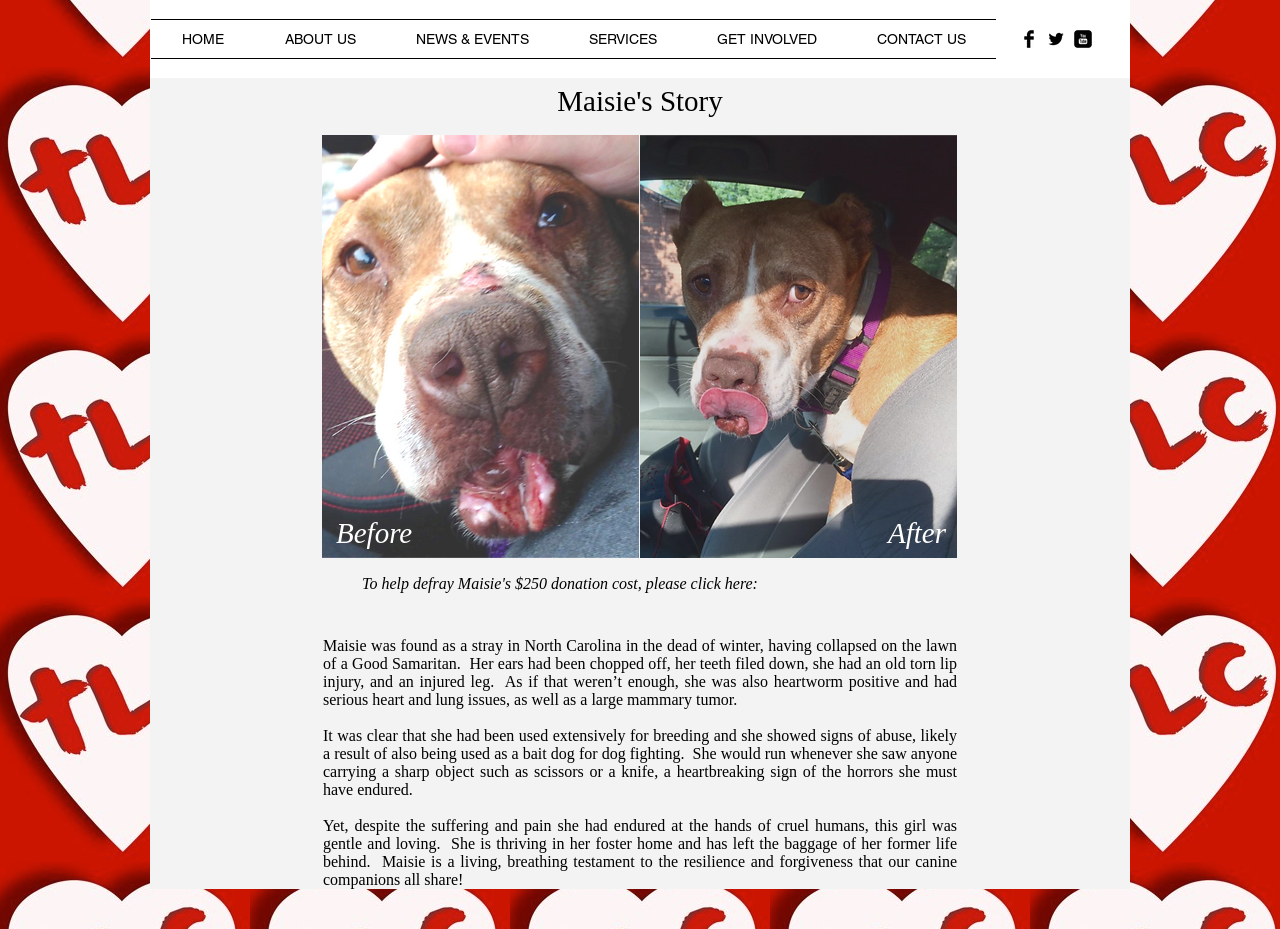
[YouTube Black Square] (1083, 39)
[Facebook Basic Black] (1029, 39)
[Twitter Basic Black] (1056, 39)
